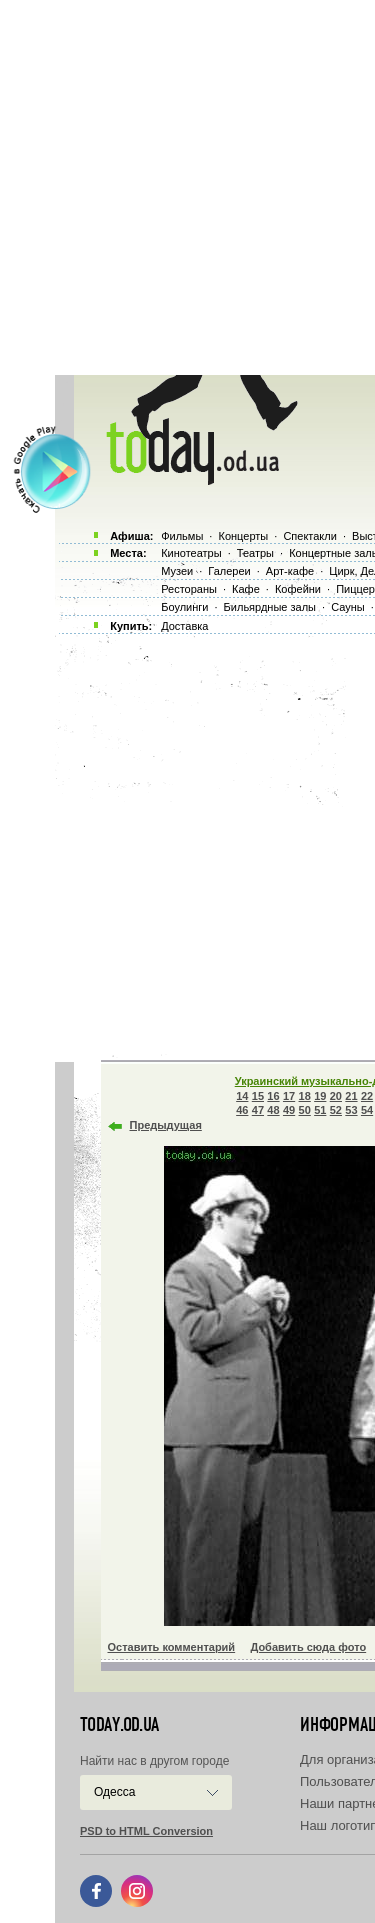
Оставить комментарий (172, 1647)
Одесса (114, 1792)
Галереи (229, 571)
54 (367, 1110)
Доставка (184, 626)
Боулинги (184, 607)
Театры (255, 553)
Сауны (348, 607)
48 (273, 1110)
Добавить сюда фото (308, 1647)
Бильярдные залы (270, 607)
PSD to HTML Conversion (146, 1831)
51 (320, 1110)
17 (289, 1096)
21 (351, 1096)
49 (289, 1110)
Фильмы (182, 536)
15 (258, 1096)
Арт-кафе (290, 571)
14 (242, 1096)
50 (305, 1110)
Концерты (243, 536)
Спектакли (310, 536)
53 (351, 1110)
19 (320, 1096)
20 (336, 1096)
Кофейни (298, 589)
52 (336, 1110)
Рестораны (189, 589)
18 (305, 1096)
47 (258, 1110)
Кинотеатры (191, 553)
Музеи (177, 571)
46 (242, 1110)
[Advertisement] (187, 187)
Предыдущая (166, 1125)
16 (273, 1096)
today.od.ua (119, 1725)
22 (367, 1096)
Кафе (246, 589)
